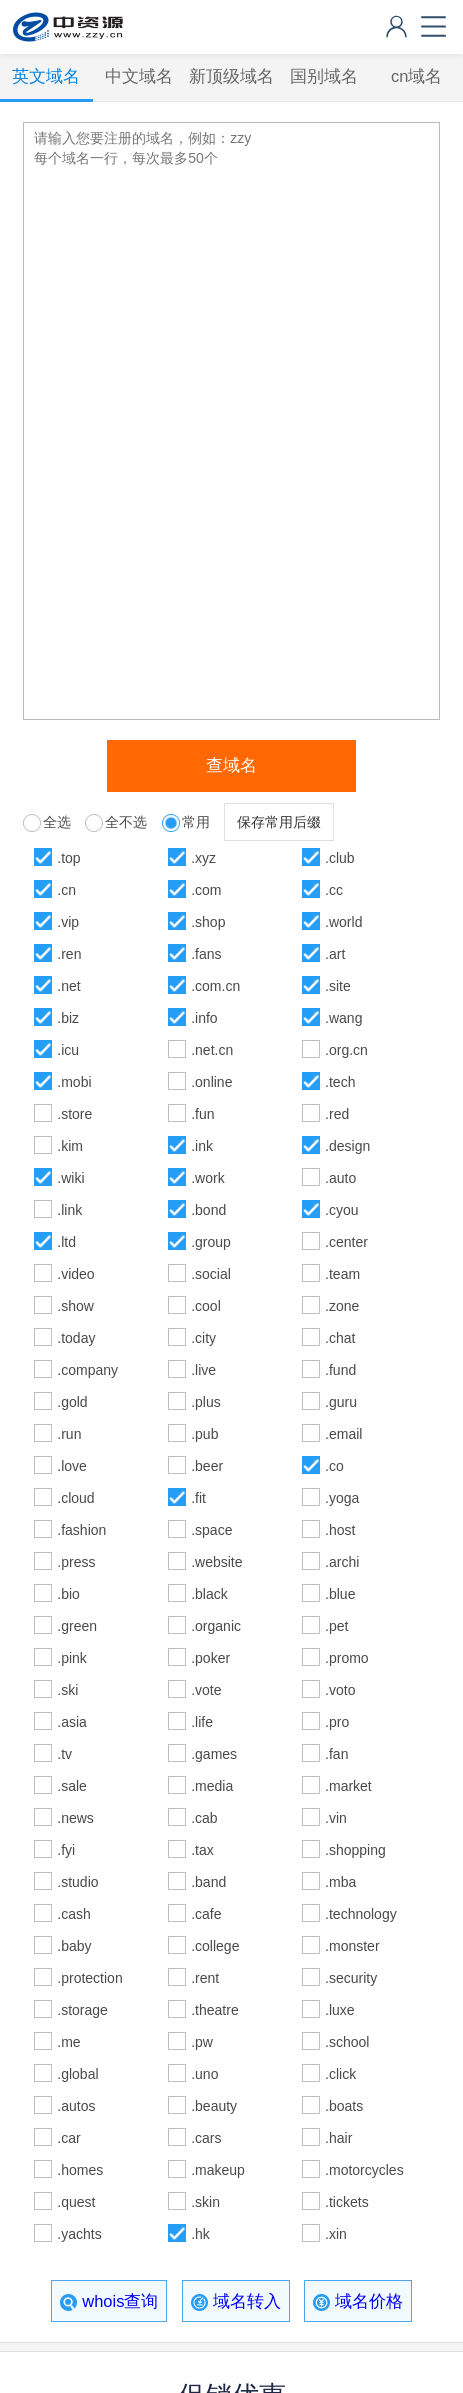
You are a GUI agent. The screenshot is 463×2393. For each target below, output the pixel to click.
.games (214, 1754)
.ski (67, 1690)
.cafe (206, 1914)
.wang (343, 1018)
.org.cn (346, 1050)
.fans (206, 954)
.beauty (214, 2106)
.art (335, 954)
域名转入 (236, 2301)
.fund (340, 1370)
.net (68, 986)
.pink (72, 1658)
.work (207, 1178)
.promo (347, 1658)
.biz (68, 1018)
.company (87, 1370)
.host (340, 1530)
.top (68, 858)
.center (346, 1242)
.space (211, 1530)
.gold (72, 1402)
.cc (334, 890)
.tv (64, 1754)
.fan (336, 1754)
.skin (205, 2202)
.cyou (341, 1210)
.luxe (340, 2010)
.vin (336, 1818)
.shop (208, 922)
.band (208, 1882)
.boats (344, 2106)
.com (206, 890)
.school (347, 2042)
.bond (208, 1210)
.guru (341, 1402)
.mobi (74, 1082)
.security (351, 1978)
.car (68, 2138)
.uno (204, 2074)
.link (69, 1210)
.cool (206, 1306)
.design (347, 1146)
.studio (77, 1882)
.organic (216, 1626)
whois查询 (109, 2301)
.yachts (79, 2234)
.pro (337, 1722)
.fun (202, 1114)
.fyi (66, 1850)
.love (72, 1466)
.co (334, 1466)
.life (202, 1722)
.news (75, 1818)
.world (343, 922)
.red (337, 1114)
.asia (72, 1722)
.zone (342, 1306)
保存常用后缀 (279, 822)
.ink (202, 1146)
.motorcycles (363, 2170)
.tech (340, 1082)
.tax (202, 1850)
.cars (206, 2138)
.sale (72, 1786)
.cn (66, 890)
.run (69, 1434)
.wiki (70, 1178)
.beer (207, 1466)
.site (338, 986)
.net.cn (212, 1050)
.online (211, 1082)
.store (74, 1114)
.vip (68, 922)
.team (342, 1274)
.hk (200, 2234)
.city (203, 1338)
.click (340, 2074)
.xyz (203, 858)
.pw (202, 2042)
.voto (340, 1690)
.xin (336, 2234)
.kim (70, 1146)
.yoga (342, 1498)
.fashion (81, 1530)
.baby (74, 1946)
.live (203, 1370)
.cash (73, 1914)
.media (212, 1786)
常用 (196, 822)
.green (77, 1626)
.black (209, 1594)
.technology (361, 1914)
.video (75, 1274)
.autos (76, 2106)
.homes (80, 2170)
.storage (82, 2010)
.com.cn (215, 986)
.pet (336, 1626)
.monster (352, 1946)
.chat (340, 1338)
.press (76, 1562)
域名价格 (358, 2301)
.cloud (75, 1498)
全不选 (126, 822)
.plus (206, 1402)
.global (77, 2074)
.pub (204, 1434)
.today (76, 1338)
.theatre (214, 2010)
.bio (68, 1594)
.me (68, 2042)
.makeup (218, 2170)
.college (215, 1946)
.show (75, 1306)
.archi (342, 1562)
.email (343, 1434)
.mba (340, 1882)
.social (211, 1274)
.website (216, 1562)
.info (204, 1018)
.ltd (66, 1242)
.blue (340, 1594)
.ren (69, 954)
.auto (340, 1178)
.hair (338, 2138)
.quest (76, 2202)
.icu (68, 1050)
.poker (210, 1658)
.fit (198, 1498)
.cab (204, 1818)
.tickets (347, 2202)
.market (348, 1786)
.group (211, 1242)
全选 (57, 822)
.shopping (355, 1850)
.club (340, 858)
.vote (206, 1690)
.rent (205, 1978)
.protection (89, 1978)
